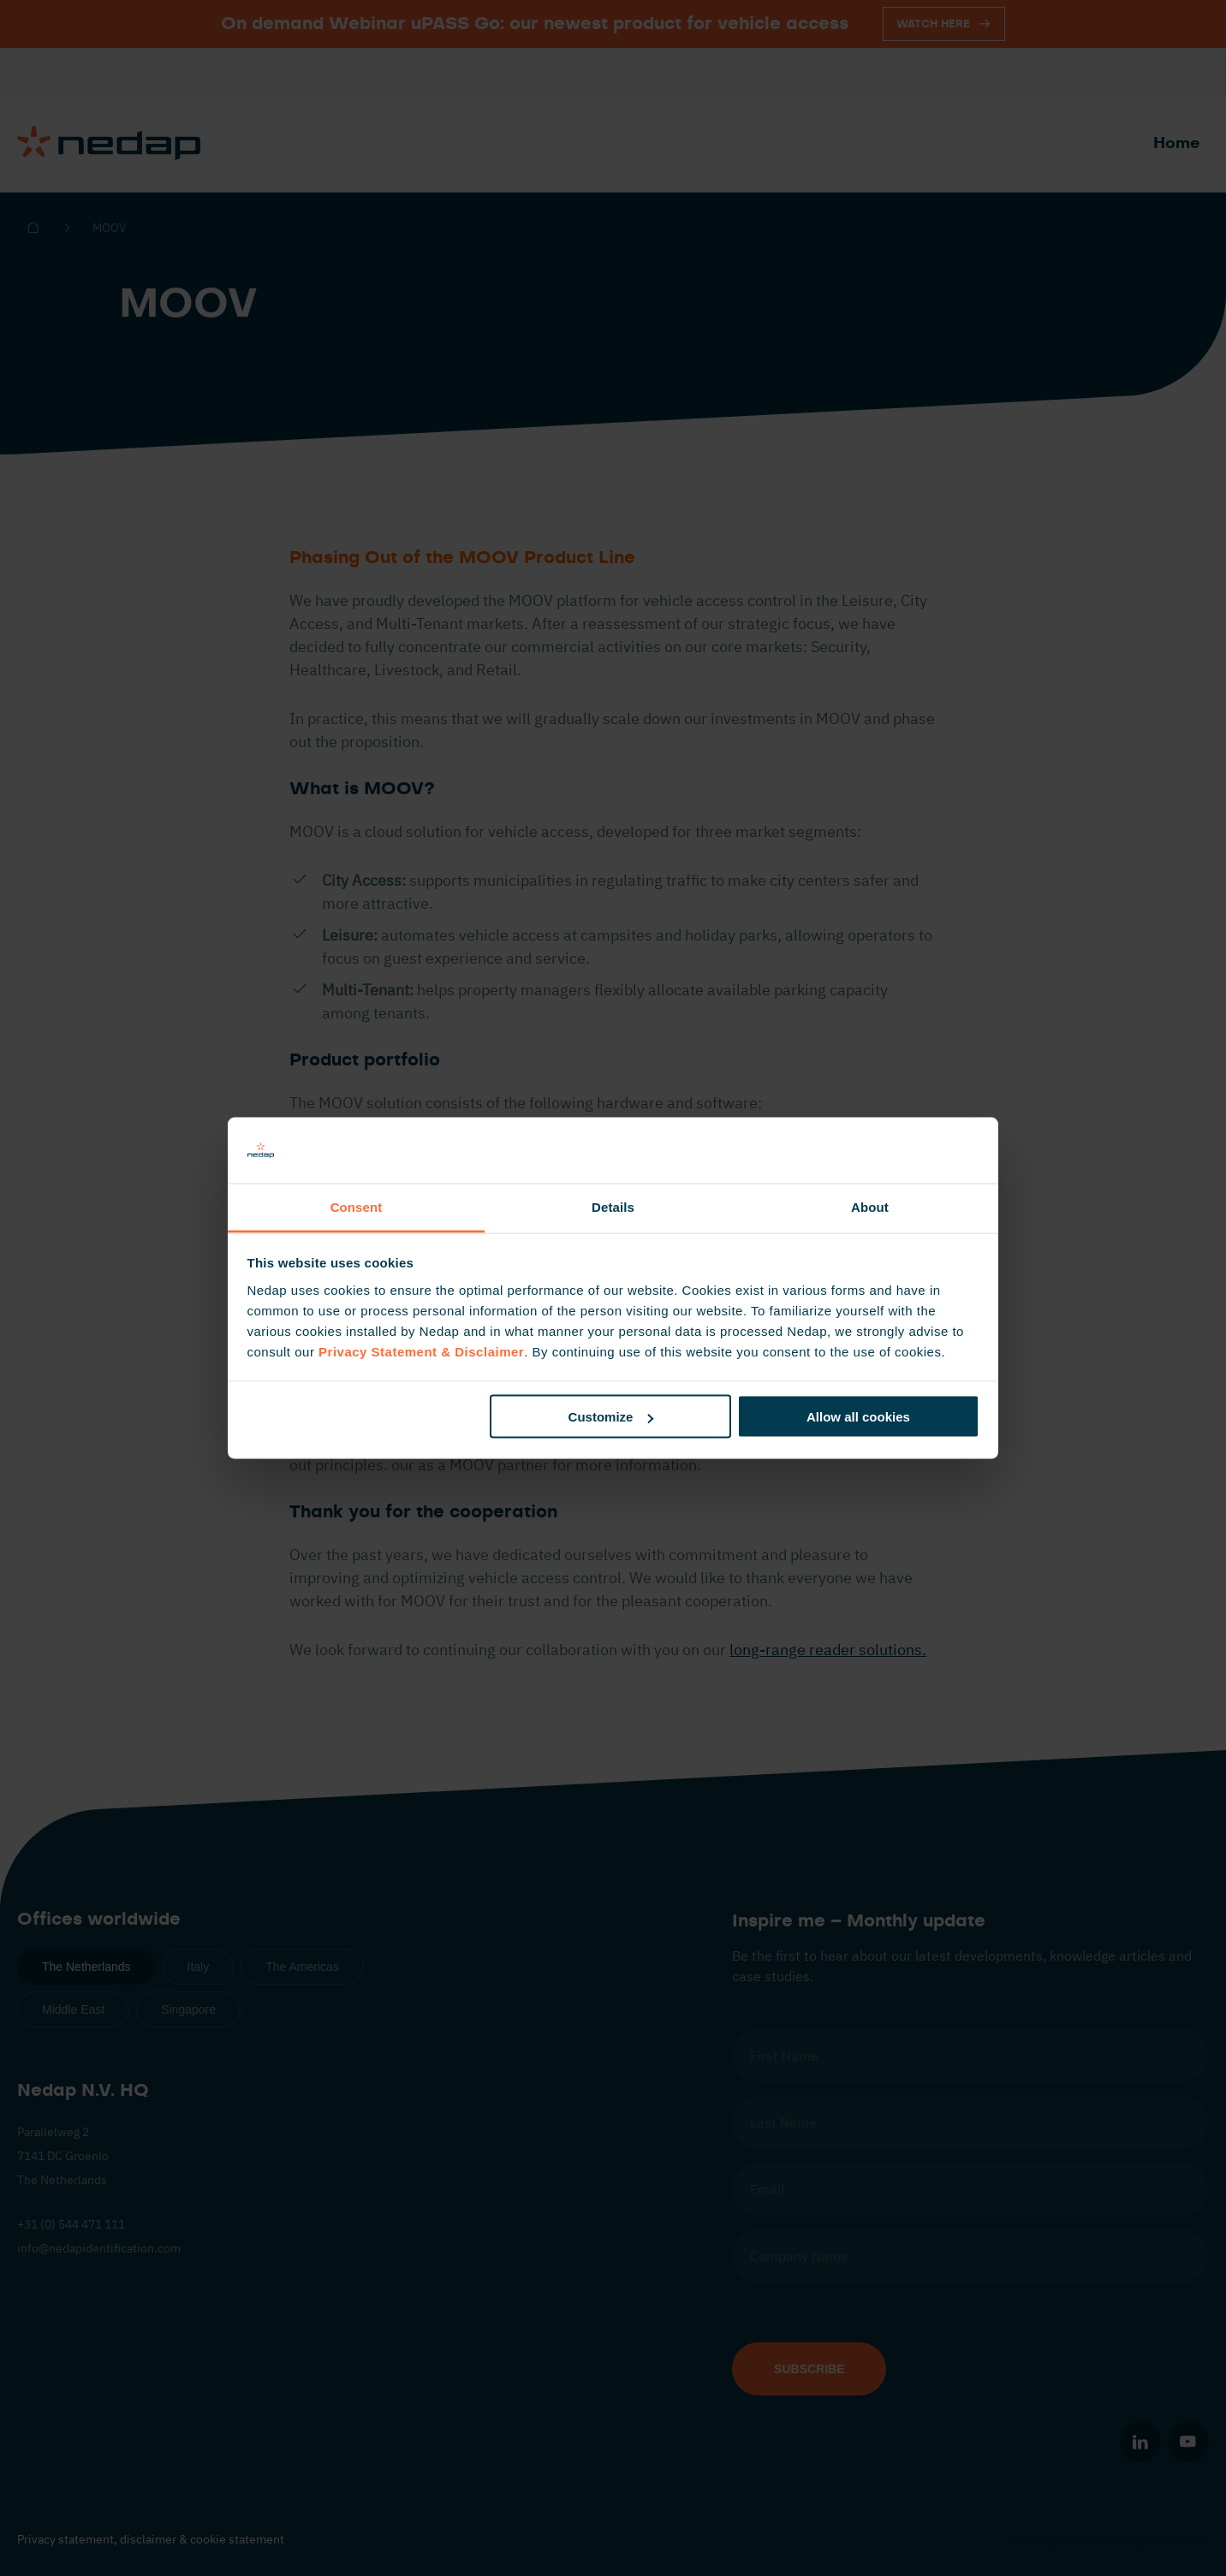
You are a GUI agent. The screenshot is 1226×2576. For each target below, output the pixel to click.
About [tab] (870, 1206)
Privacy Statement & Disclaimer (421, 1351)
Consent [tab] (356, 1206)
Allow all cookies (858, 1417)
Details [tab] (613, 1206)
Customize (611, 1417)
